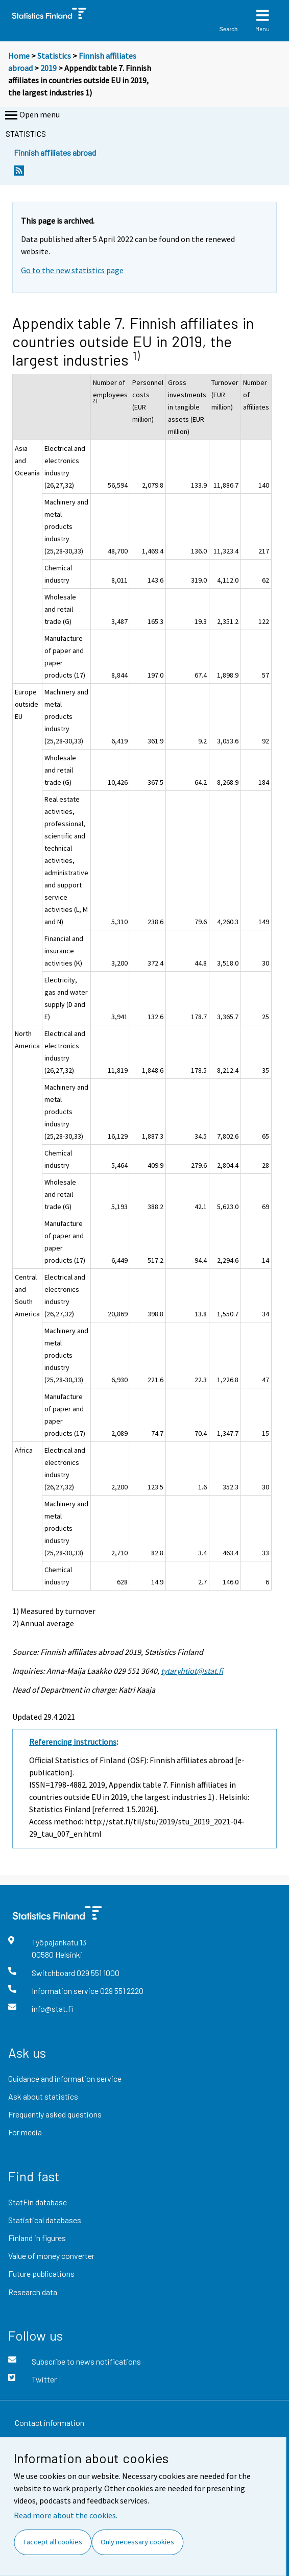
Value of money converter (51, 2255)
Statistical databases (44, 2220)
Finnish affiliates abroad (55, 152)
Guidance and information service (65, 2078)
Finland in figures (37, 2238)
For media (25, 2132)
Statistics (54, 56)
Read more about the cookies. (65, 2515)
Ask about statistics (43, 2096)
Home (19, 56)
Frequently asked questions (55, 2114)
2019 (48, 68)
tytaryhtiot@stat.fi (192, 1671)
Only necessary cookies (137, 2541)
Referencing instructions (72, 1742)
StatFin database (37, 2202)
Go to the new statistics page (72, 270)
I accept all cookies (52, 2541)
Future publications (41, 2273)
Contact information (49, 2422)
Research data (32, 2292)
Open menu (31, 115)
